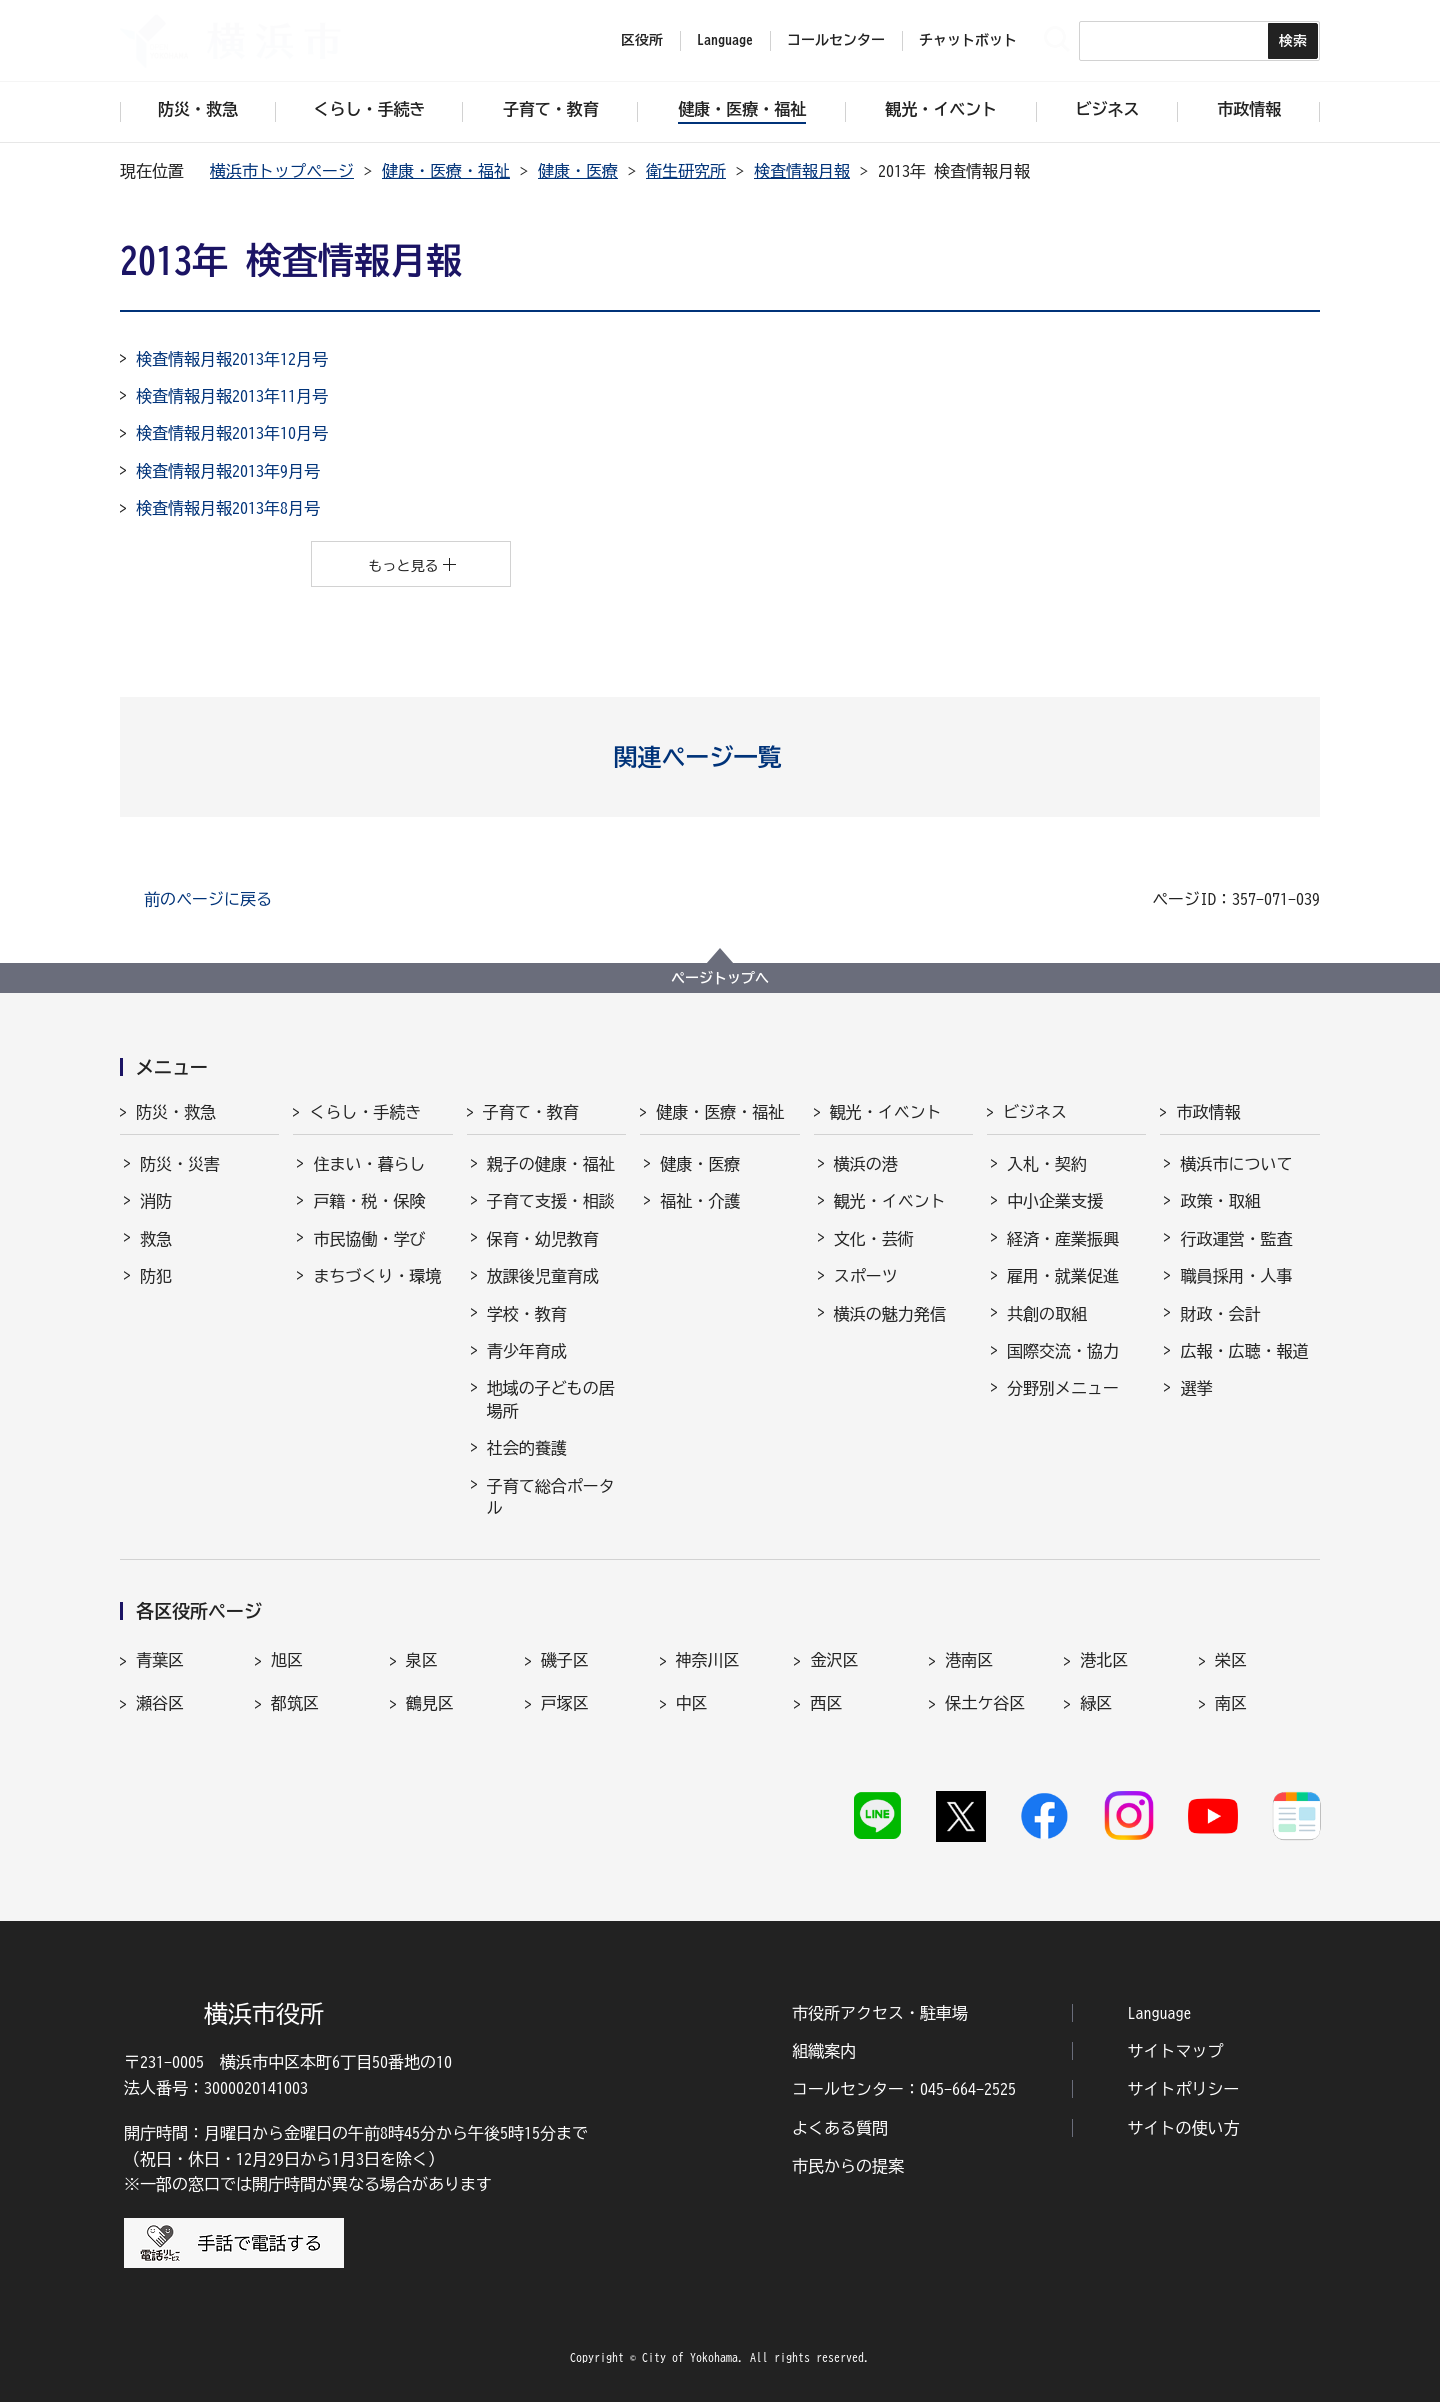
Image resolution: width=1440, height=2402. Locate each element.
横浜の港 (866, 1164)
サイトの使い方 (1184, 2128)
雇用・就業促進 (1063, 1276)
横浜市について (1236, 1164)
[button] (720, 757)
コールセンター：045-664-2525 (904, 2089)
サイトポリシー (1184, 2089)
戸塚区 (565, 1703)
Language (1160, 2013)
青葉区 (160, 1660)
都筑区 (295, 1703)
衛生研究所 (686, 171)
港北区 (1104, 1660)
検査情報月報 (802, 171)
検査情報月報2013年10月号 (232, 433)
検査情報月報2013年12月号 (232, 359)
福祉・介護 (700, 1201)
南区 (1231, 1703)
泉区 (422, 1660)
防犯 (156, 1276)
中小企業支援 (1055, 1201)
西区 (826, 1703)
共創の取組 (1047, 1314)
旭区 (287, 1660)
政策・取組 (1220, 1201)
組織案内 (824, 2051)
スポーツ (866, 1276)
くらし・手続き (365, 1112)
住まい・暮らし (369, 1164)
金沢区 (834, 1660)
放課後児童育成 (543, 1276)
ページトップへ (720, 978)
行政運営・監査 (1236, 1239)
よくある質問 (840, 2128)
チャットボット (968, 40)
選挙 (1196, 1388)
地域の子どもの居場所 (551, 1399)
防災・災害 (180, 1164)
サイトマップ (1176, 2051)
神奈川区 (708, 1660)
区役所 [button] (642, 40)
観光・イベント (886, 1112)
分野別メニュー (1063, 1388)
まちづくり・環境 (377, 1276)
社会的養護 (527, 1448)
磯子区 (565, 1660)
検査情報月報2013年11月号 (232, 396)
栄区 (1231, 1660)
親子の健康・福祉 (551, 1164)
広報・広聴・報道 (1244, 1351)
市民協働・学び (369, 1239)
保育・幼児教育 (543, 1239)
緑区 (1096, 1703)
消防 (156, 1201)
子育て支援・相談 (551, 1201)
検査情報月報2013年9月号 (228, 471)
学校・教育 (527, 1314)
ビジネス (1035, 1112)
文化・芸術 (874, 1239)
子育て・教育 (531, 1112)
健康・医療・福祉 (446, 171)
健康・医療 (578, 171)
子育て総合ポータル (551, 1497)
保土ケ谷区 (985, 1703)
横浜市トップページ (282, 171)
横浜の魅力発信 (890, 1314)
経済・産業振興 (1063, 1239)
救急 (156, 1239)
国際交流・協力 (1063, 1351)
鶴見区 (430, 1703)
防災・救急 (176, 1112)
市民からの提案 (848, 2166)
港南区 (969, 1660)
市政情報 (1208, 1112)
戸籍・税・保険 (369, 1201)
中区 (692, 1703)
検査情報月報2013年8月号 (228, 508)
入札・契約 (1047, 1164)
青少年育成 (527, 1351)
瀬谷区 (160, 1703)
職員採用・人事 (1236, 1276)
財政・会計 (1220, 1314)
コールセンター (836, 40)
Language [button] (725, 40)
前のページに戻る (208, 899)
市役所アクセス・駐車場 (880, 2013)
